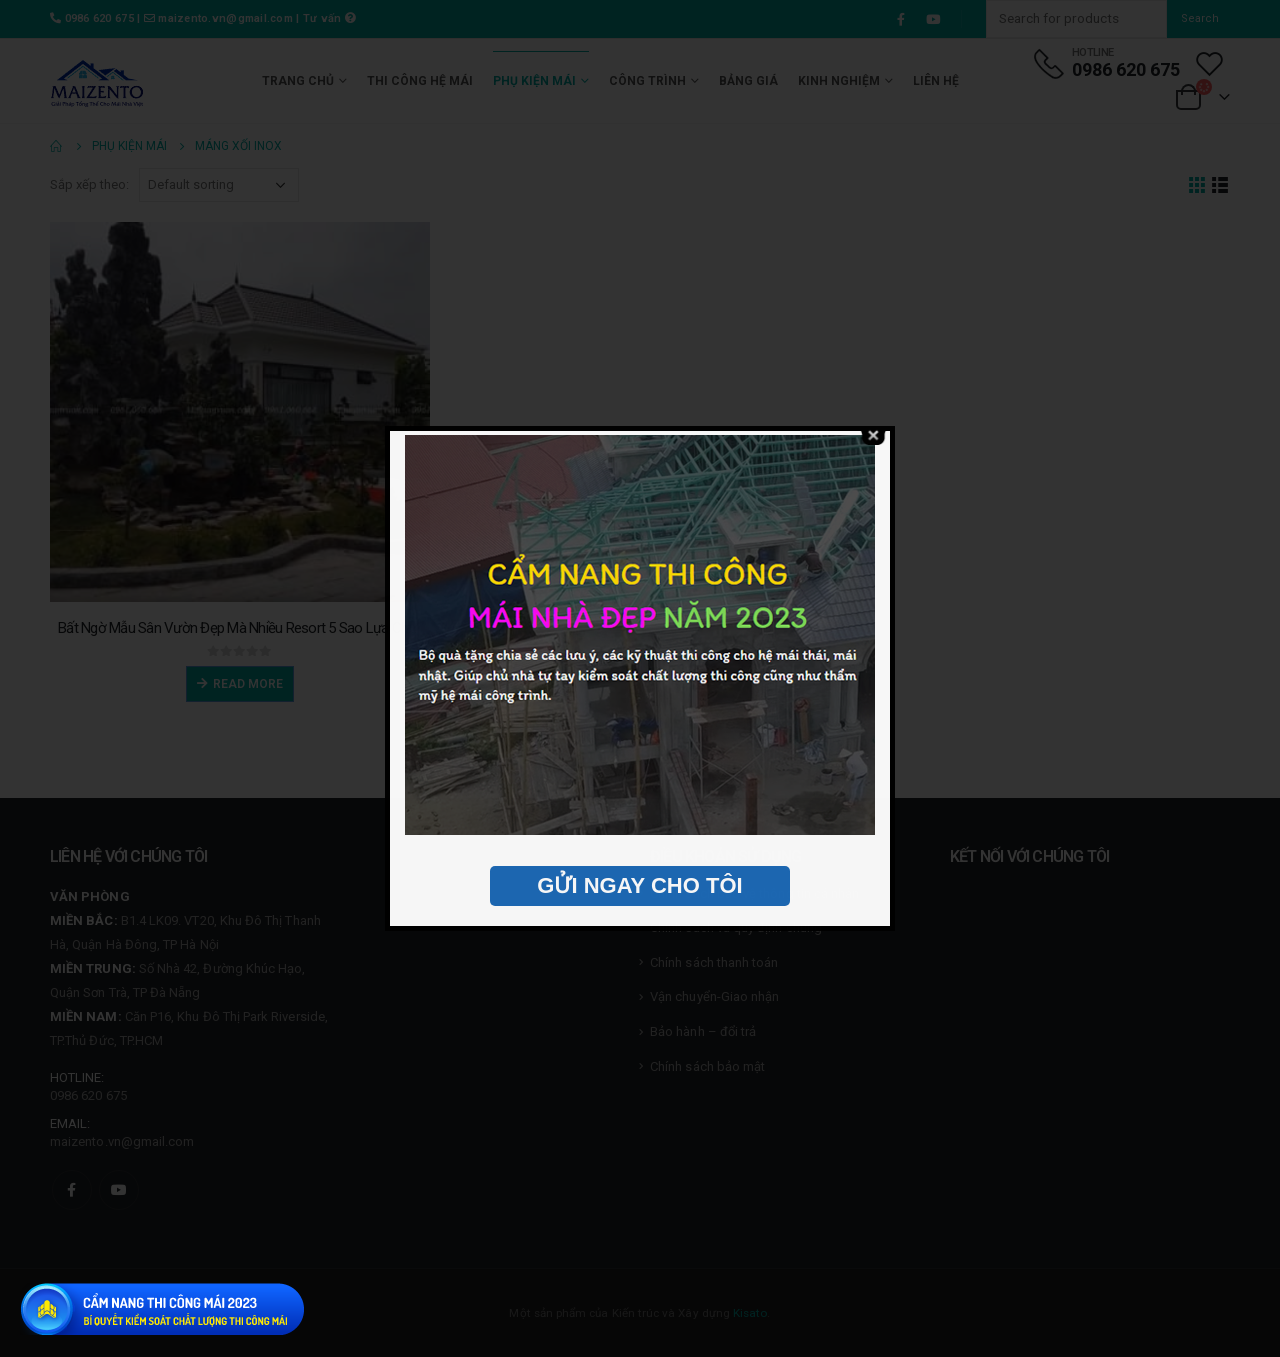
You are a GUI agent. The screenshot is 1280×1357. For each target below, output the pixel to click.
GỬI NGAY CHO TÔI (639, 885)
